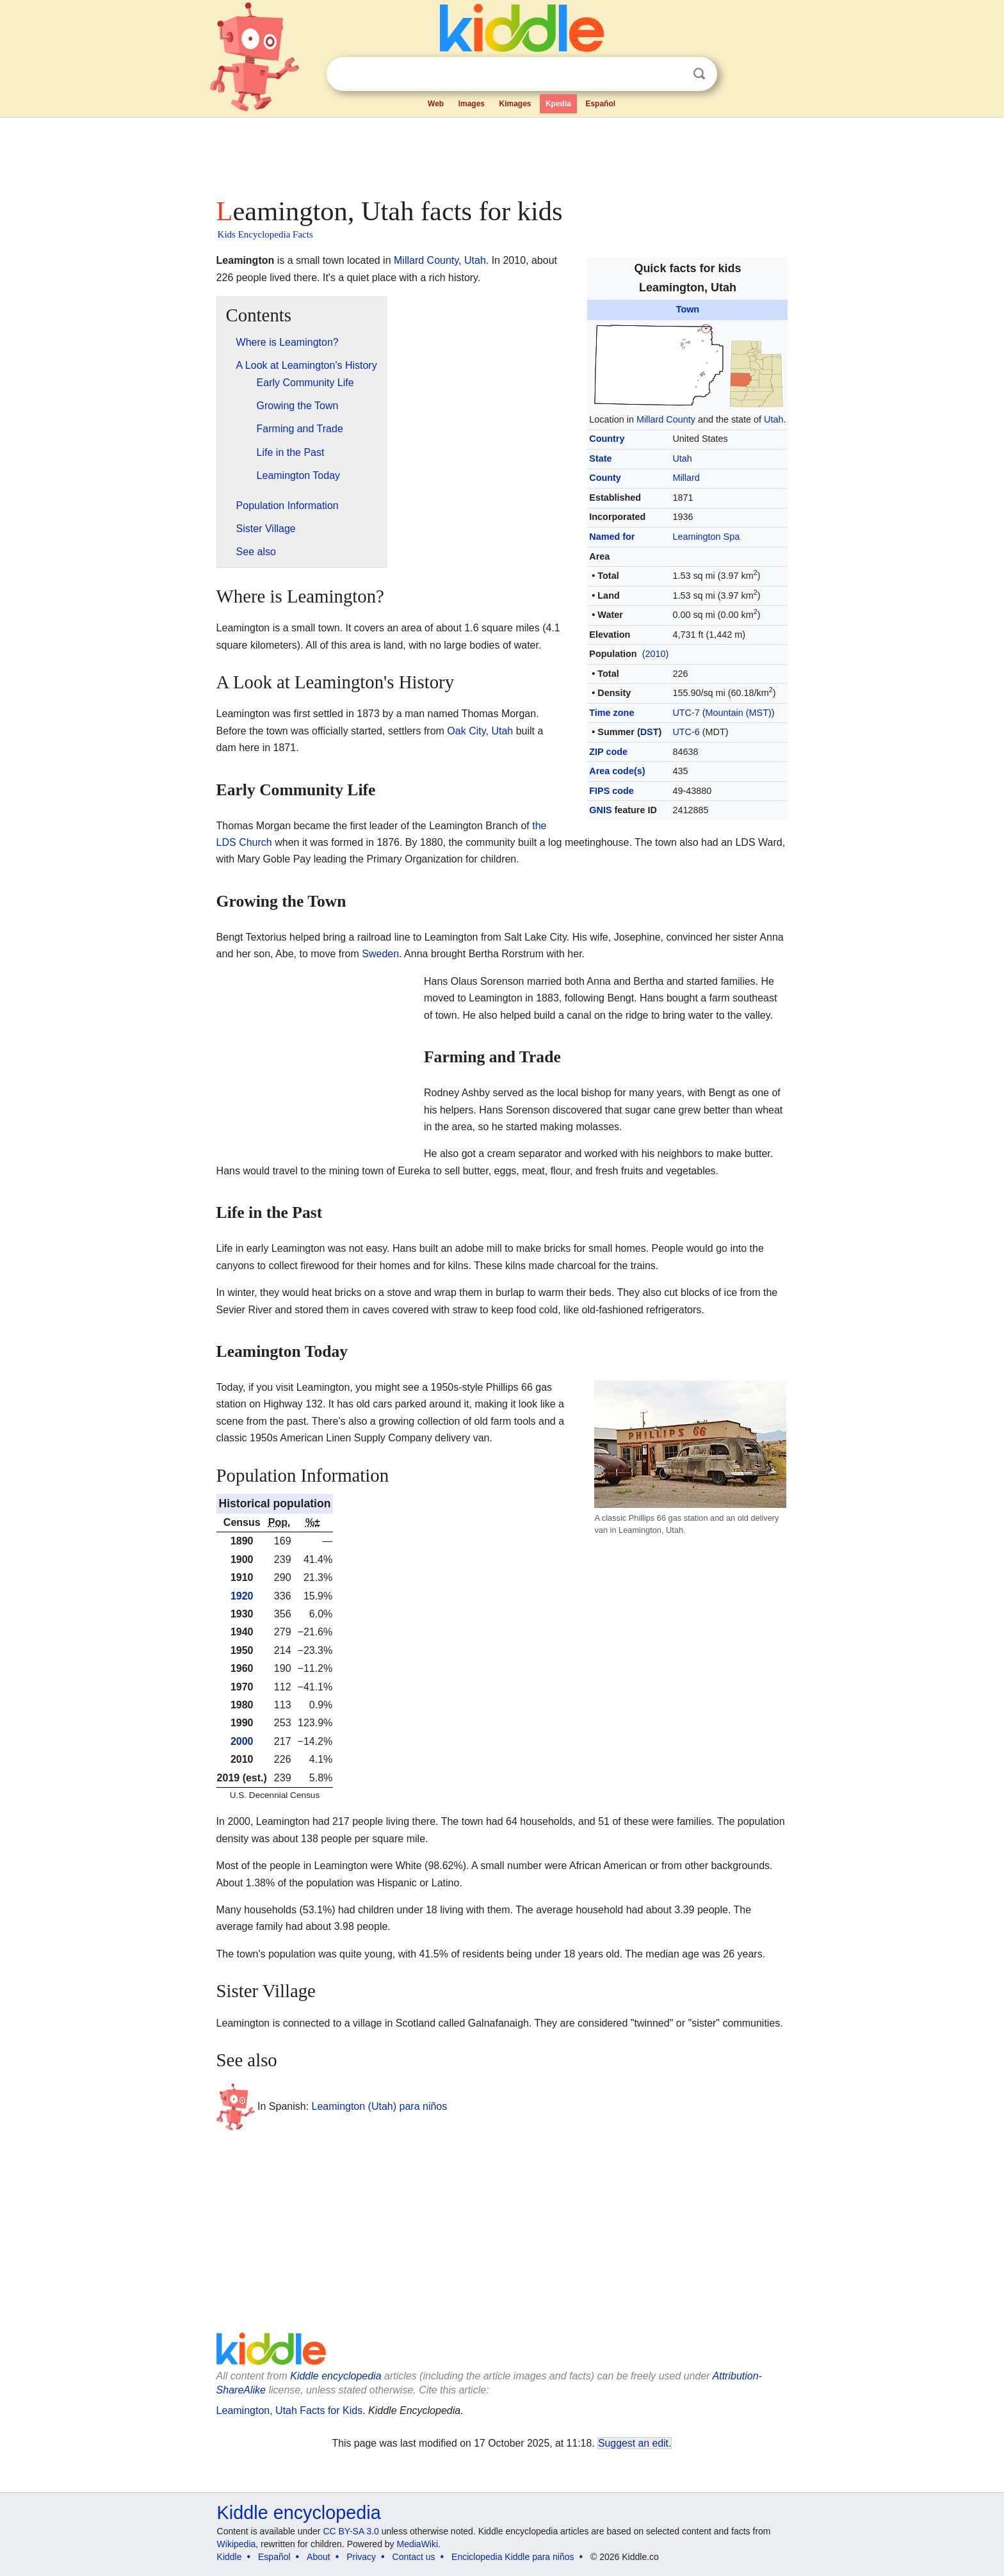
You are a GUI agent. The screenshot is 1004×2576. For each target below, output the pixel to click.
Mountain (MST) (739, 713)
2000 (242, 1741)
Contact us (414, 2557)
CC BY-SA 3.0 (350, 2531)
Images (471, 103)
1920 (242, 1596)
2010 (655, 654)
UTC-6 (685, 732)
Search (699, 74)
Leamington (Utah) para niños (380, 2106)
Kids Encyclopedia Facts (265, 234)
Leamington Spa (706, 536)
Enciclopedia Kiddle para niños (512, 2557)
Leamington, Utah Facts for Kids (289, 2410)
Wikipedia (236, 2544)
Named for (612, 536)
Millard (685, 478)
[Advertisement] (501, 153)
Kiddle (229, 2557)
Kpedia (558, 103)
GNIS (600, 810)
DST (649, 732)
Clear (673, 74)
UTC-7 (685, 713)
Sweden (380, 953)
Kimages (515, 103)
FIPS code (611, 791)
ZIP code (608, 752)
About (318, 2557)
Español (600, 103)
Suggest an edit (633, 2443)
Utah (773, 419)
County (605, 478)
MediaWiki (418, 2544)
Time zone (611, 713)
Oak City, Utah (480, 730)
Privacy (361, 2557)
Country (606, 438)
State (600, 458)
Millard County (665, 419)
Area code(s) (617, 771)
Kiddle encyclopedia (335, 2375)
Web (436, 103)
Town (688, 309)
